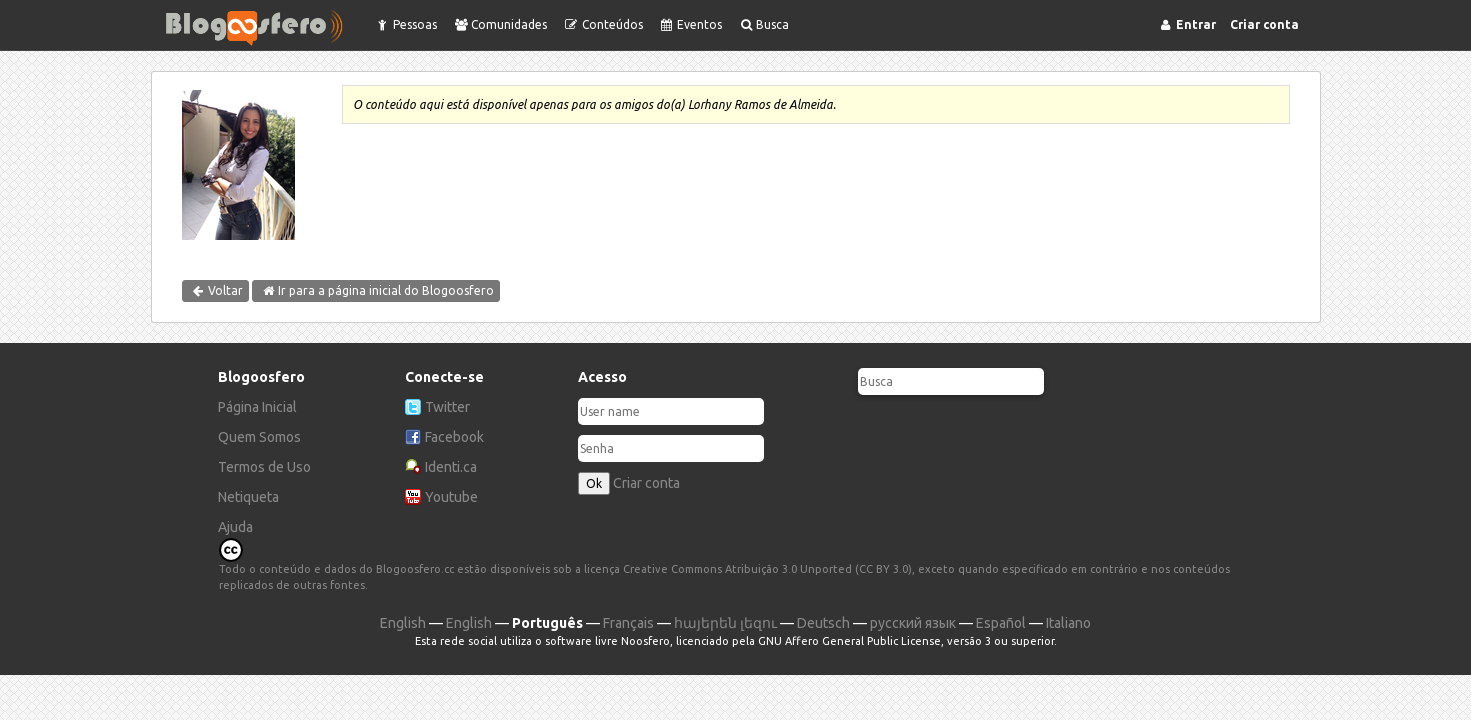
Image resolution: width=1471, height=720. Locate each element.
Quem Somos (259, 437)
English (403, 623)
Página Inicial (257, 407)
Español (1001, 623)
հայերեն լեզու (725, 623)
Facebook (454, 437)
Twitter (447, 407)
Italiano (1068, 623)
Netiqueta (248, 497)
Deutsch (823, 623)
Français (628, 623)
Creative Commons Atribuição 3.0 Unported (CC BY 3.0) (767, 569)
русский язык (913, 623)
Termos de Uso (264, 467)
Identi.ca (451, 467)
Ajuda (235, 527)
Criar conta (646, 483)
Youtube (451, 497)
